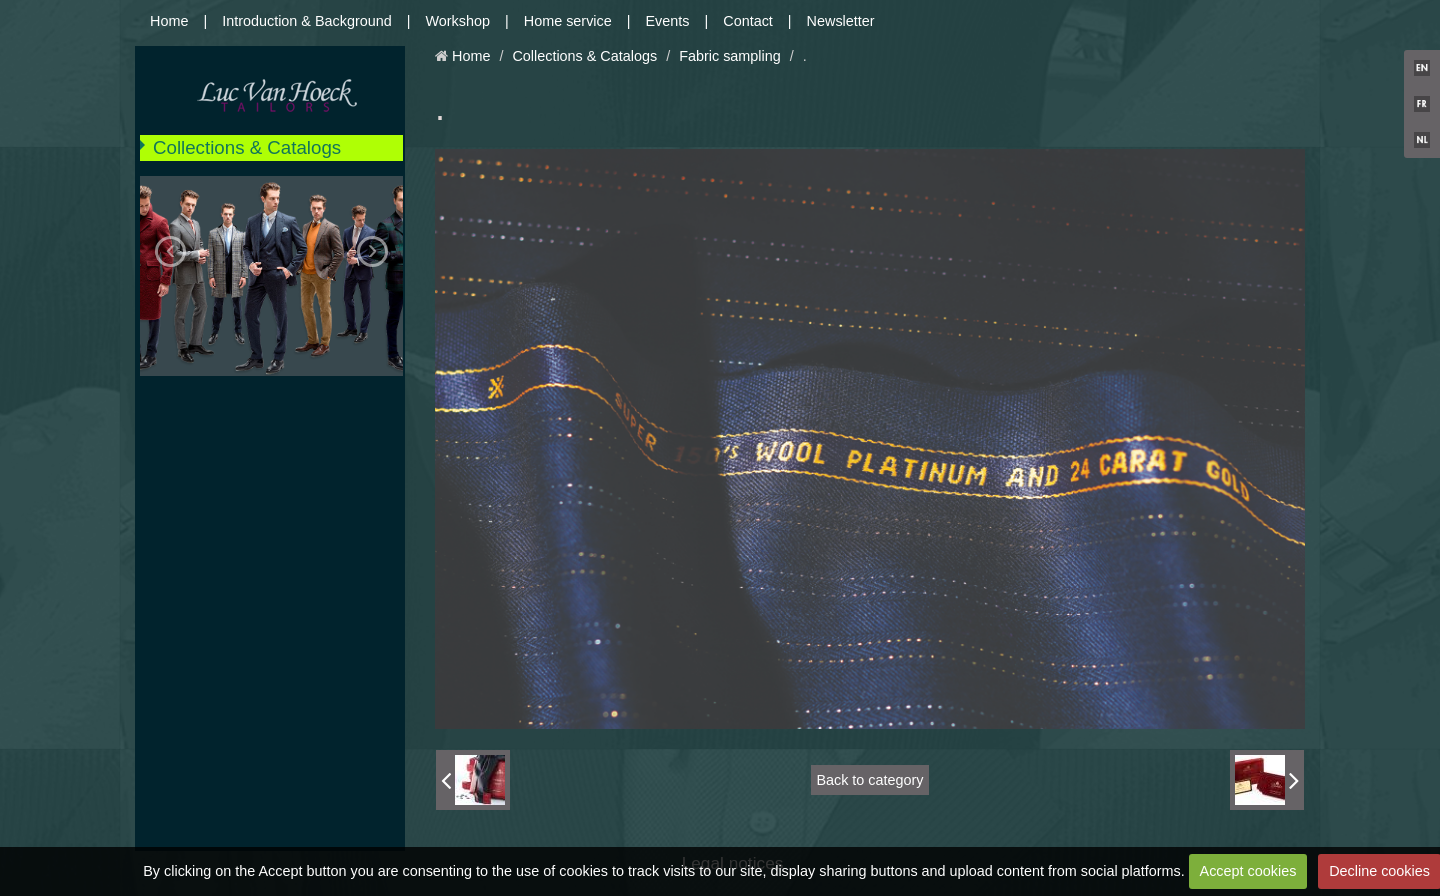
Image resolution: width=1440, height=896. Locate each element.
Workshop (458, 21)
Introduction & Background (307, 21)
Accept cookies (1248, 871)
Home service (568, 21)
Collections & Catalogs (247, 147)
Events (668, 21)
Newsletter (841, 21)
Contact (748, 21)
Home (169, 21)
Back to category (869, 780)
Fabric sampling (730, 56)
